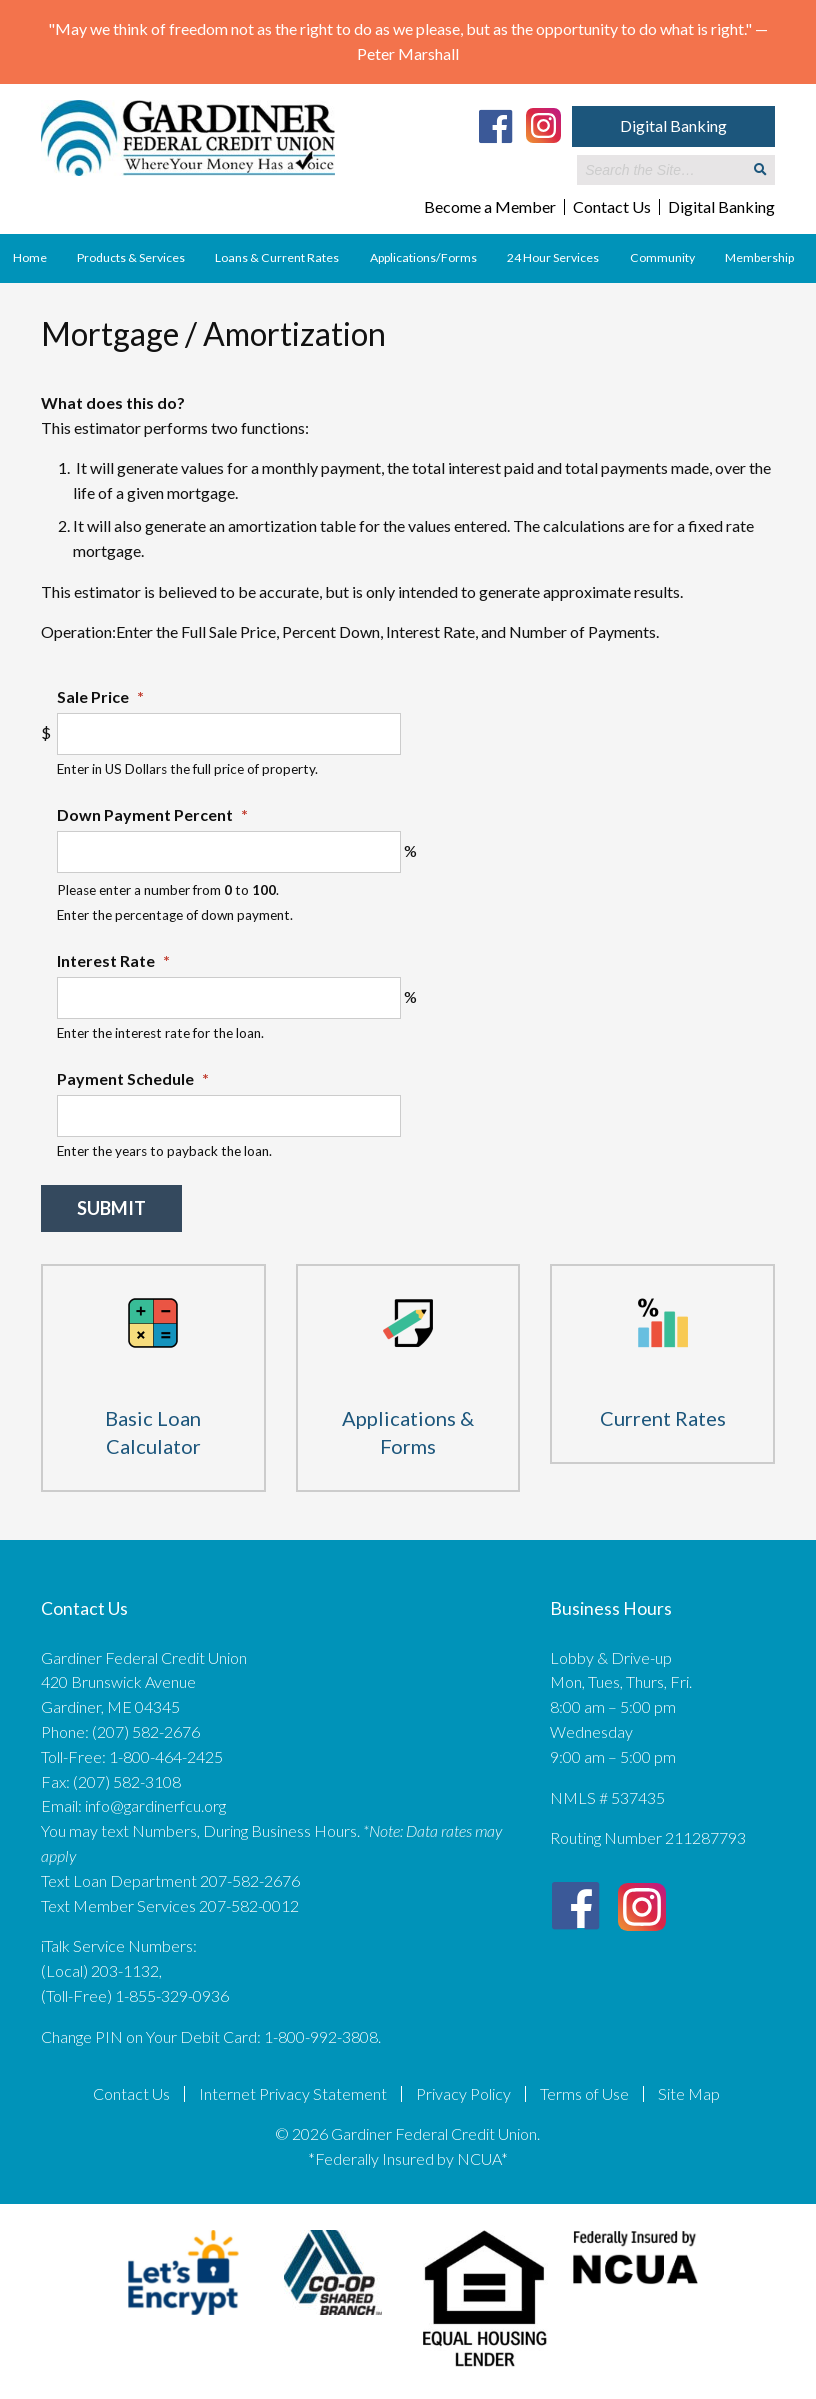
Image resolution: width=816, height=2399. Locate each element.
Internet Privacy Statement (293, 2094)
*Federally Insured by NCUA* (408, 2158)
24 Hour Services (553, 257)
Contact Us (612, 207)
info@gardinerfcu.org (155, 1805)
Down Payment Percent (152, 814)
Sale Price (100, 696)
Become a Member (490, 207)
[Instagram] (543, 124)
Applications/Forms (423, 257)
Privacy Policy (463, 2094)
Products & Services (131, 257)
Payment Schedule (133, 1078)
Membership (759, 257)
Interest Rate (113, 960)
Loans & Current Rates (277, 257)
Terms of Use (584, 2094)
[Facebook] (496, 126)
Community (662, 257)
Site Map (689, 2094)
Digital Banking (673, 125)
